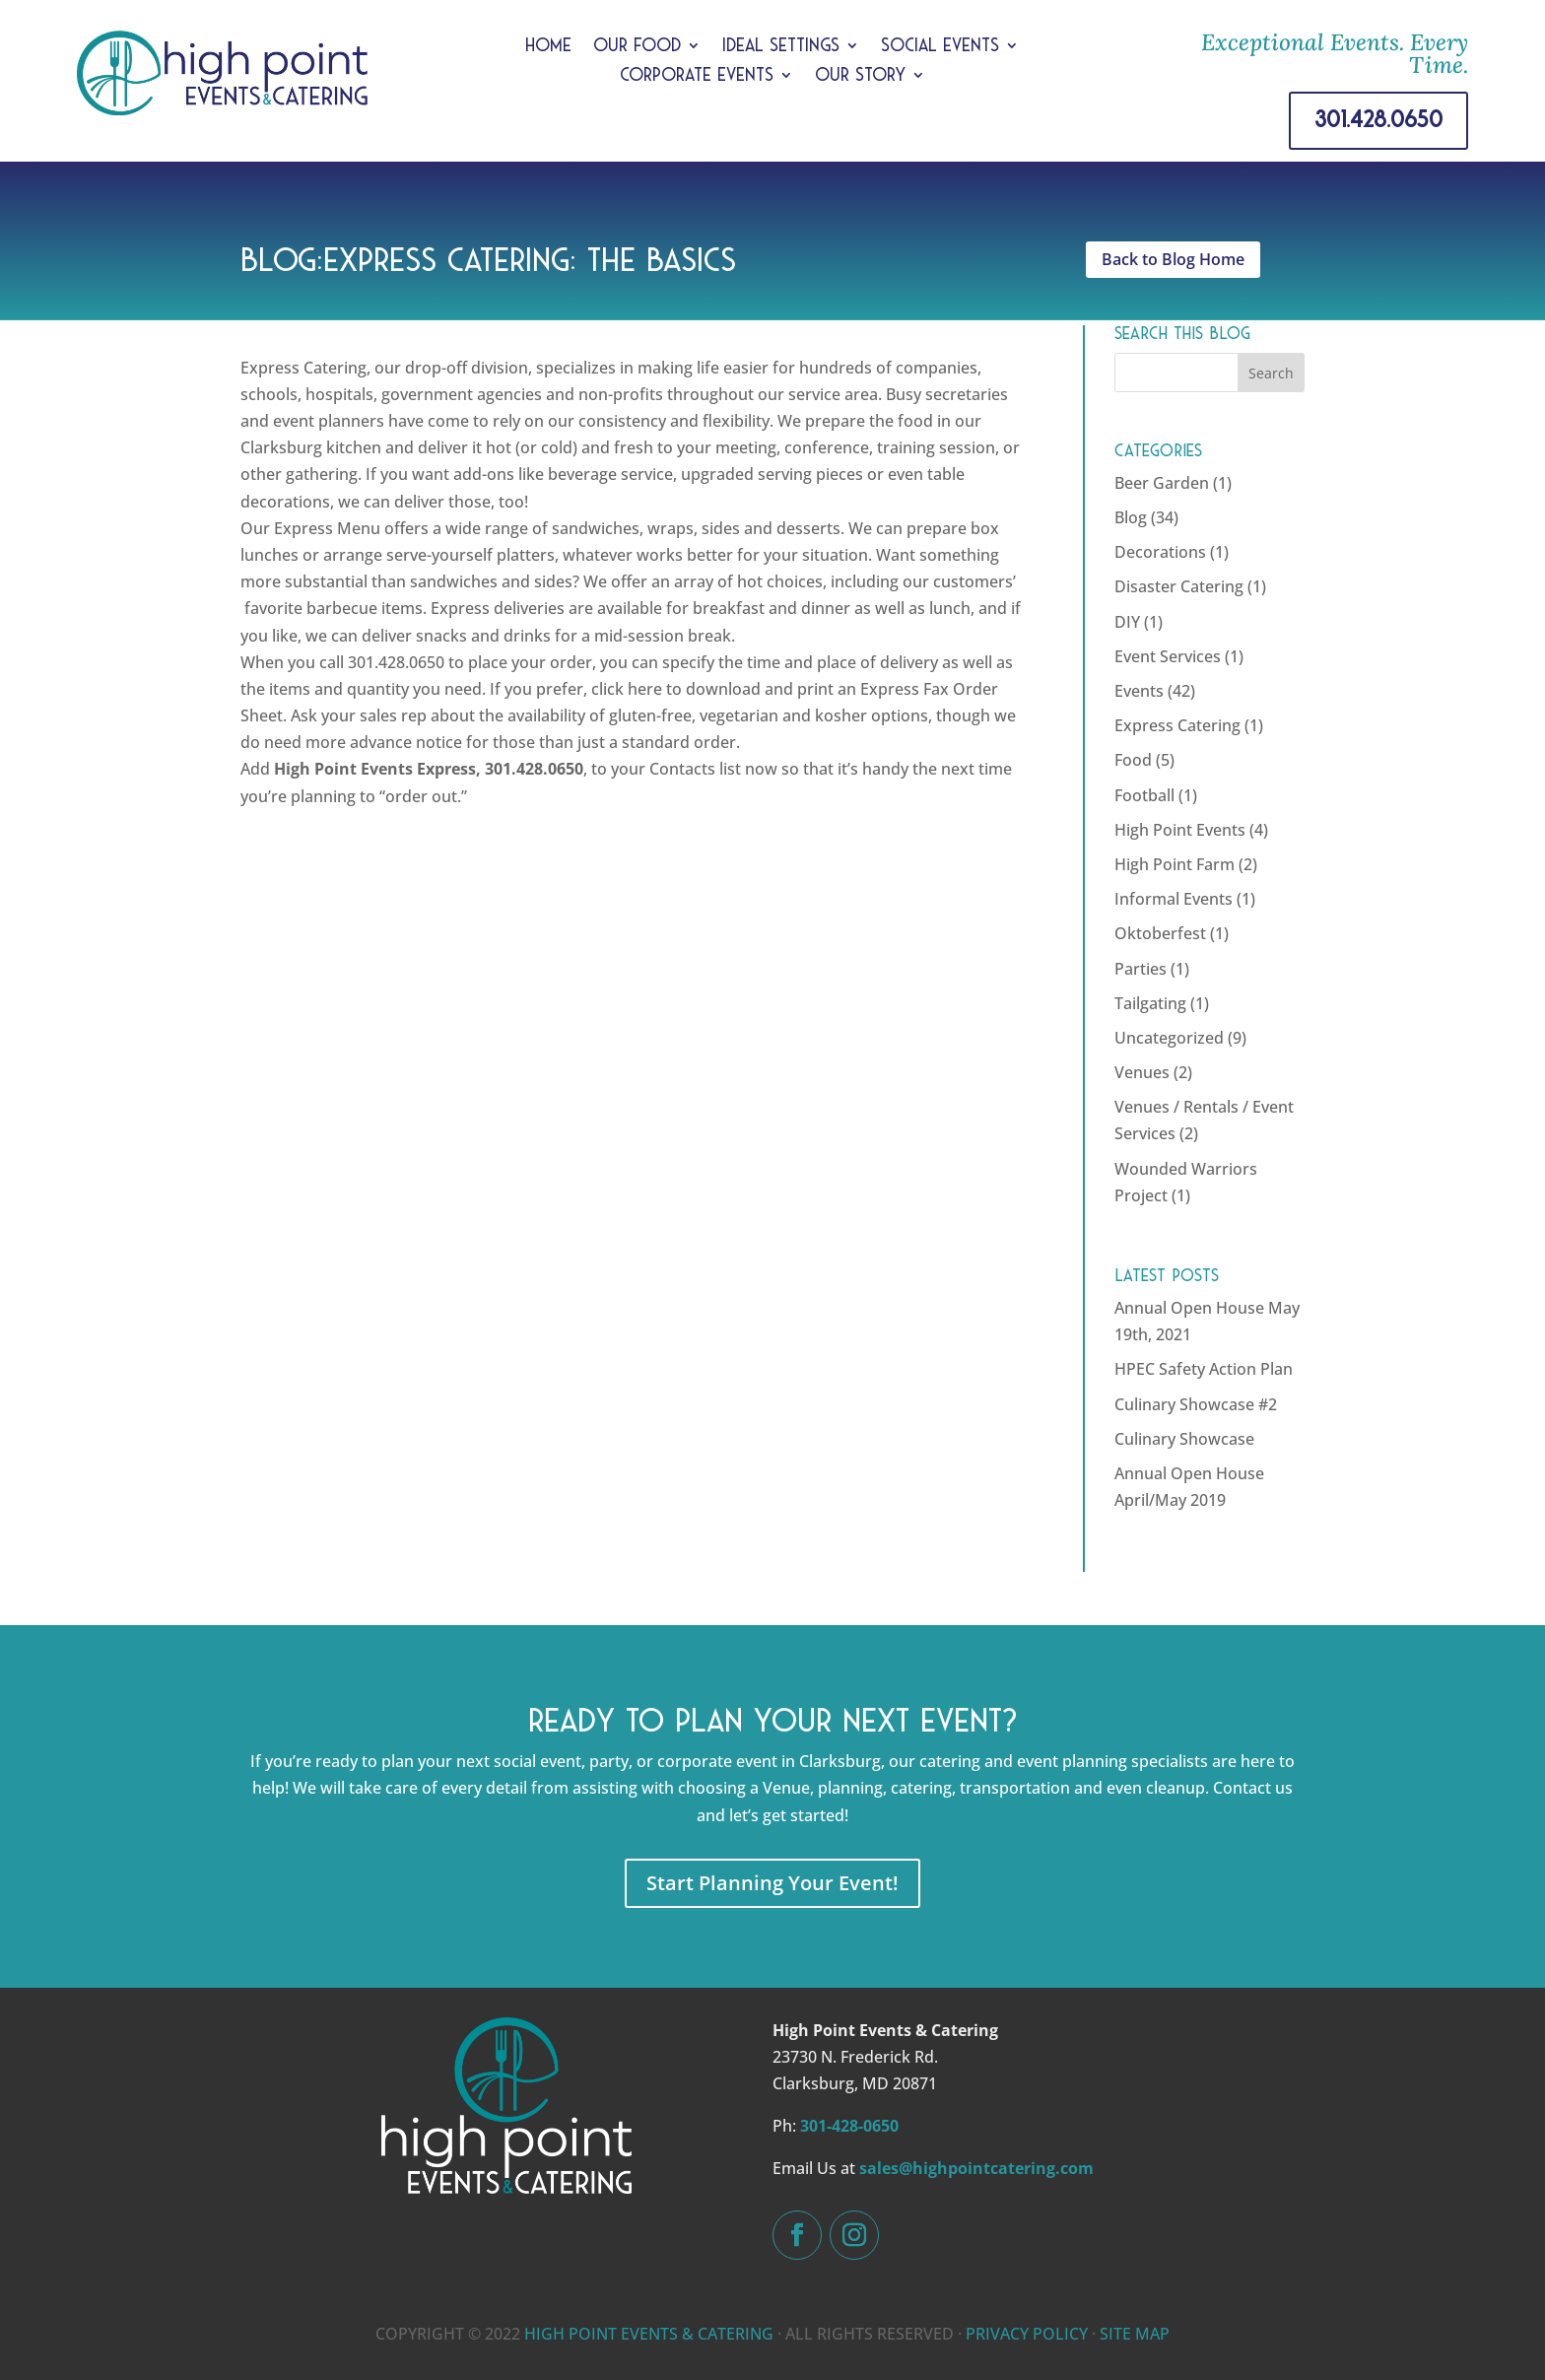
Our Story (860, 76)
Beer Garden (1161, 483)
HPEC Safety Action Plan (1203, 1369)
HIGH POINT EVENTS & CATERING (648, 2334)
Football (1144, 795)
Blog (1130, 517)
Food (1133, 760)
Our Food (637, 46)
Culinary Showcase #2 (1195, 1404)
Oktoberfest (1160, 933)
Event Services (1167, 656)
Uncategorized (1169, 1038)
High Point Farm (1174, 864)
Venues (1142, 1072)
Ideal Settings (781, 46)
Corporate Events (696, 76)
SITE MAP (1135, 2334)
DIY (1127, 622)
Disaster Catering (1178, 586)
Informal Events (1173, 899)
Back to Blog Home (1173, 259)
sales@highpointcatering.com (976, 2168)
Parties (1140, 969)
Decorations (1160, 552)
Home (548, 46)
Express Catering (1177, 725)
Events (1139, 691)
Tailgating (1150, 1003)
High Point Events (1179, 830)
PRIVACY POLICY (1027, 2334)
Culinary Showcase (1184, 1439)
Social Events (940, 46)
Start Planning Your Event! (772, 1883)
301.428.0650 (1378, 119)
